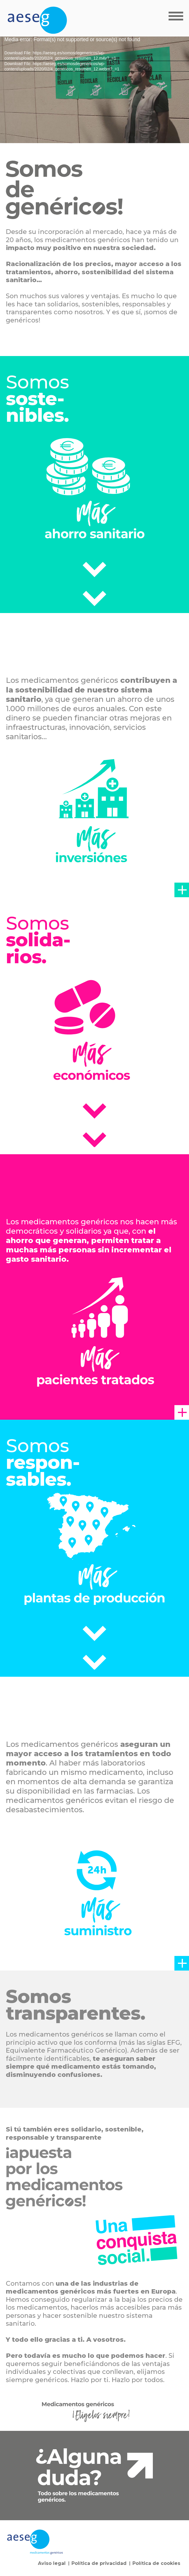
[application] (94, 90)
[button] (181, 890)
